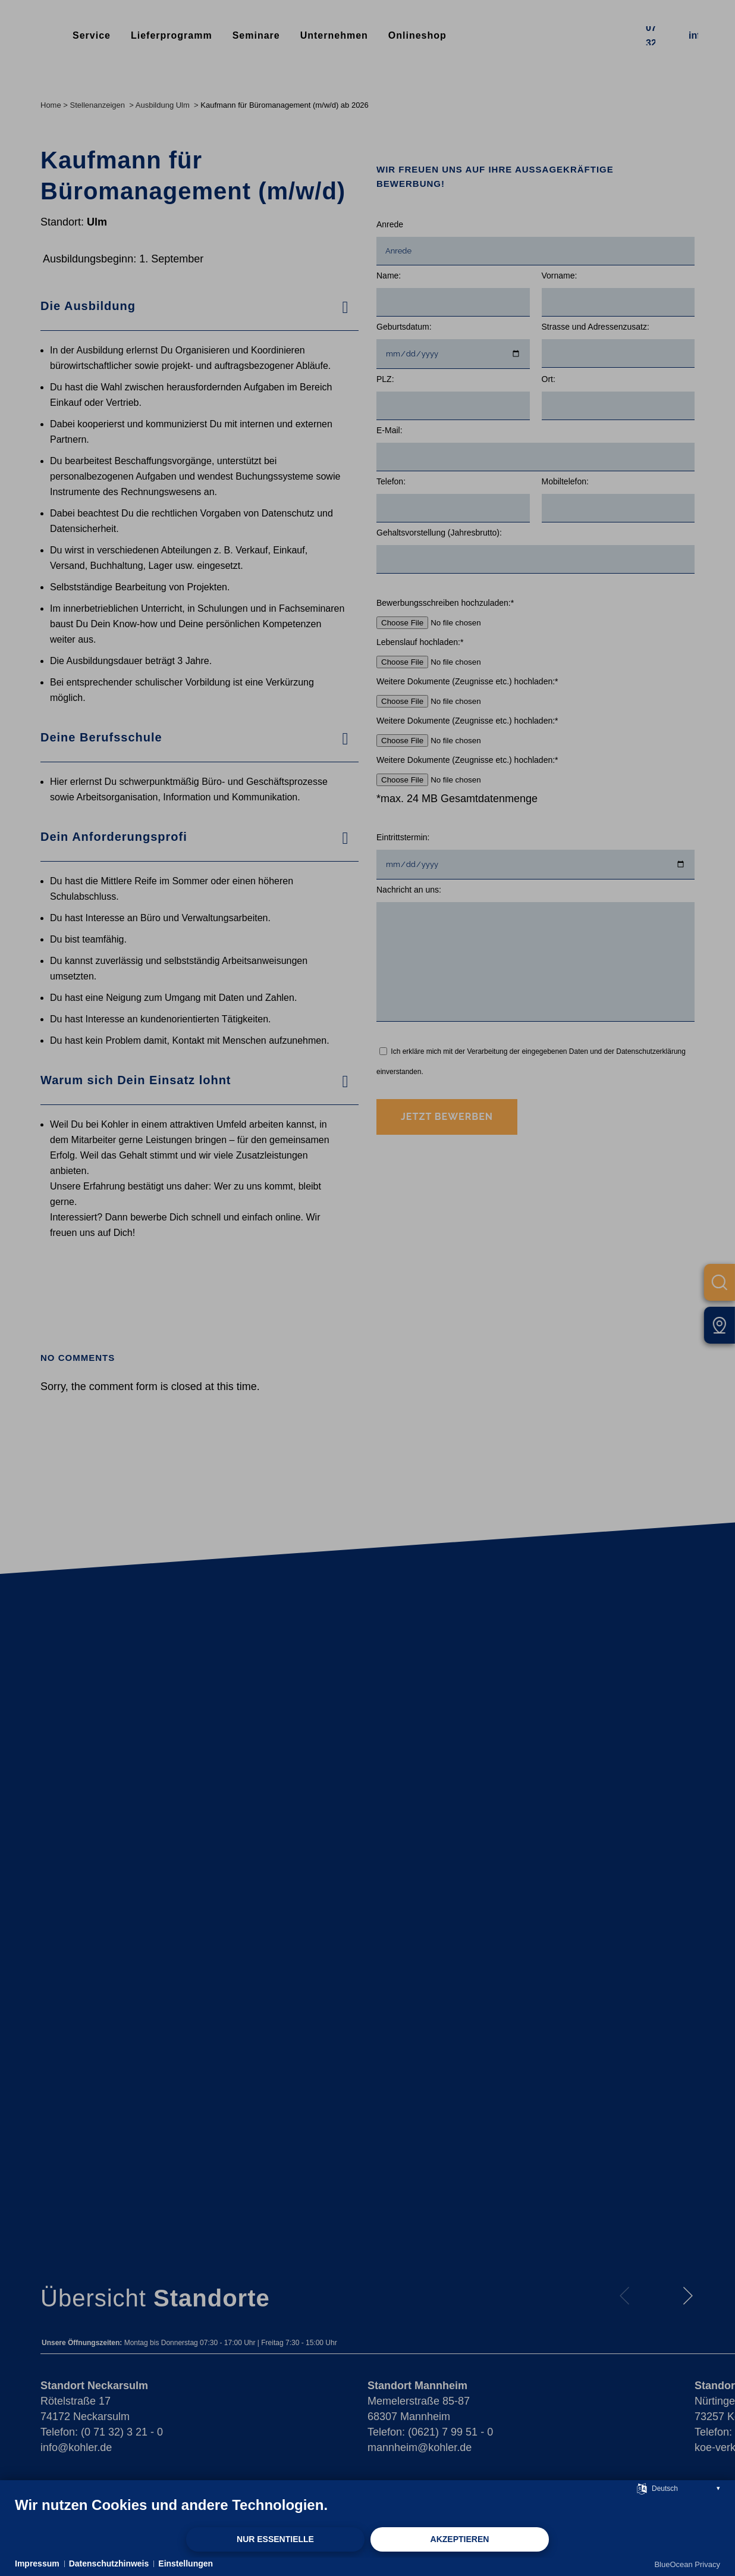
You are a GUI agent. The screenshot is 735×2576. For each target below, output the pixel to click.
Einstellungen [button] (185, 2563)
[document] (367, 2511)
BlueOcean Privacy (687, 2564)
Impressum (37, 2563)
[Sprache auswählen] (642, 2488)
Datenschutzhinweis (109, 2563)
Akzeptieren (460, 2539)
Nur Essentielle (275, 2539)
